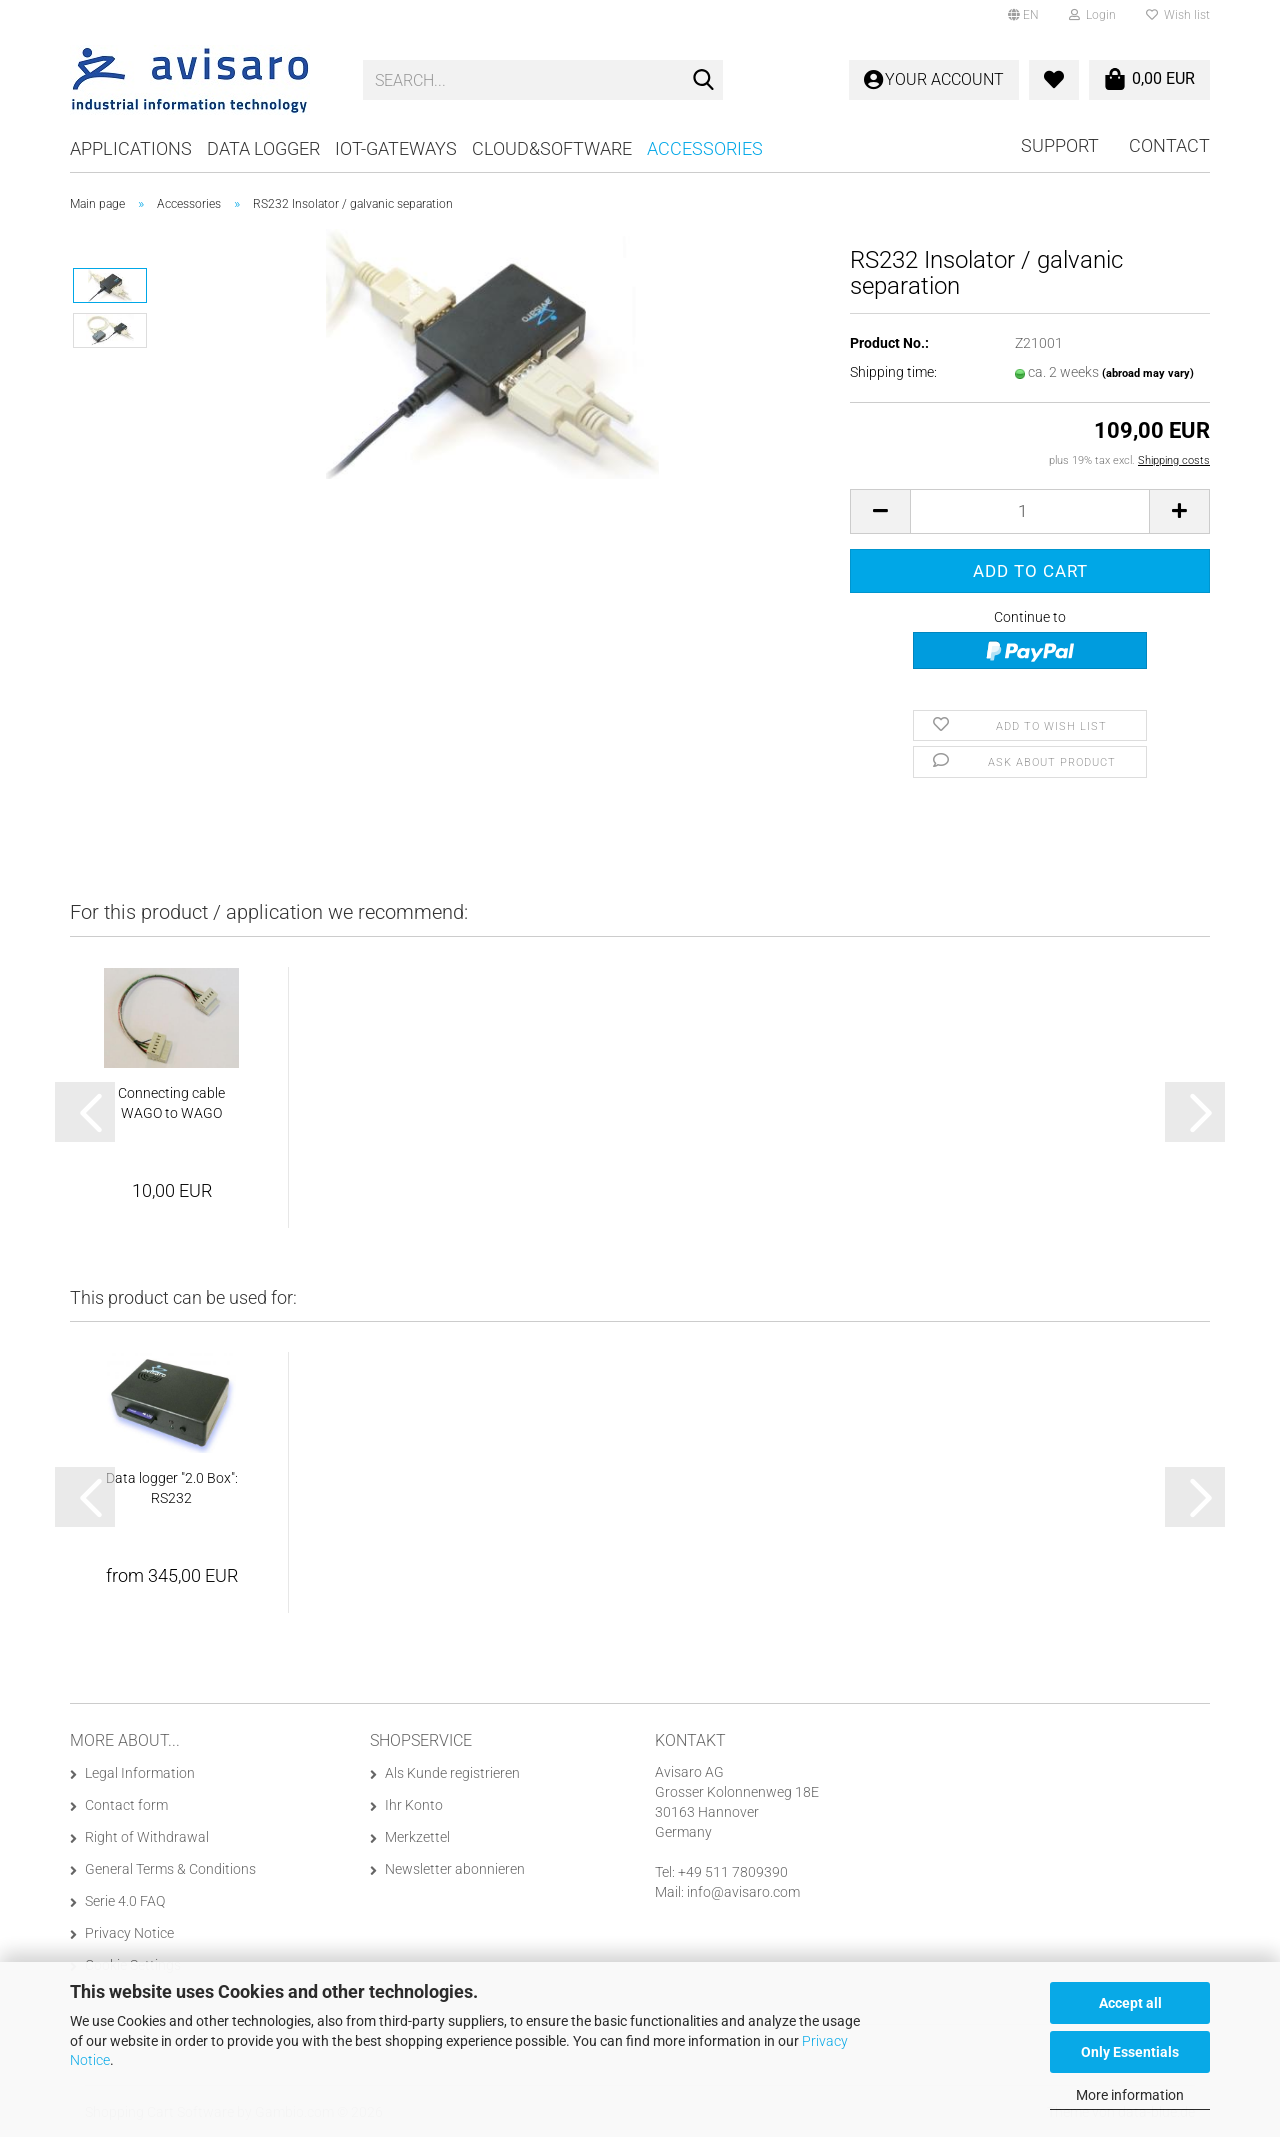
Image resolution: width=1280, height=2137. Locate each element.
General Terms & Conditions (170, 1869)
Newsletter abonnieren (455, 1869)
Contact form (126, 1805)
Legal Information (140, 1773)
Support (1060, 145)
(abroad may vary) (1148, 373)
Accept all (1130, 2003)
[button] (1023, 15)
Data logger (263, 148)
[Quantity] (1030, 511)
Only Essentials (1130, 2052)
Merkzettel (417, 1837)
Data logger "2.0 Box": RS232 (172, 1488)
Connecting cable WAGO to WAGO (171, 1103)
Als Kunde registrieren (452, 1773)
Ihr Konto (414, 1805)
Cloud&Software (552, 148)
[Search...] (704, 81)
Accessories (705, 148)
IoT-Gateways (396, 148)
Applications (131, 148)
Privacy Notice (129, 1933)
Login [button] (1092, 15)
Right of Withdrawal (147, 1837)
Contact (1169, 145)
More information (1130, 2095)
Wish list (1178, 15)
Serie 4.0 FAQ (125, 1901)
